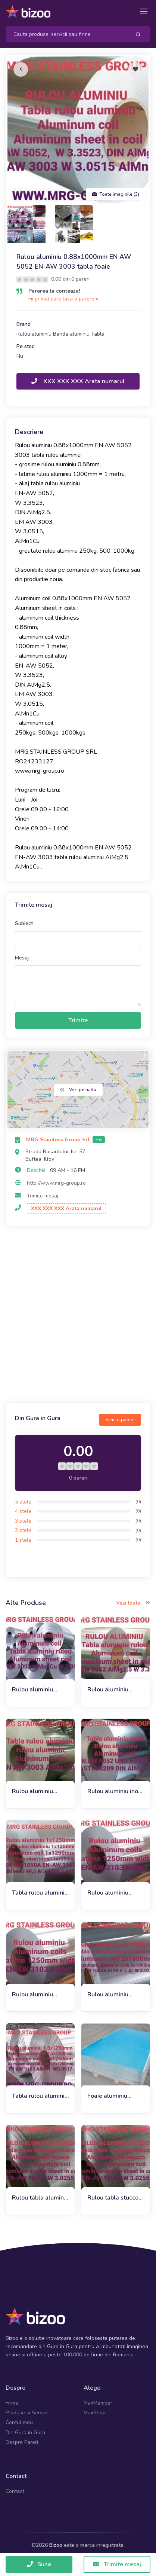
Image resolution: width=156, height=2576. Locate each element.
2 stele (23, 1530)
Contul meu (19, 2422)
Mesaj (22, 957)
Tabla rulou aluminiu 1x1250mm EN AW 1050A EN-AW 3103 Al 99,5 (40, 1893)
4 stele (23, 1511)
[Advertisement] (78, 1315)
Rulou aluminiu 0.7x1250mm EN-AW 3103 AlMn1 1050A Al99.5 (36, 1994)
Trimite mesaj (42, 1195)
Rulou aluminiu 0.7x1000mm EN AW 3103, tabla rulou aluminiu (110, 1893)
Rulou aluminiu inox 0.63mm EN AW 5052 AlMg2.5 (114, 1791)
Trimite (78, 1020)
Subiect (24, 923)
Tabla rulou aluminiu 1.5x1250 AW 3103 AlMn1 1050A (40, 2096)
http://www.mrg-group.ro (56, 1183)
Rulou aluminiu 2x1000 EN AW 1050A (109, 1994)
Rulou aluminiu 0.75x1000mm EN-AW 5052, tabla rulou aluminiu (113, 1689)
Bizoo (55, 2545)
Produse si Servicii (27, 2412)
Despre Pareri (22, 2442)
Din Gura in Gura (25, 2432)
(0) (138, 1502)
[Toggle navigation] (143, 11)
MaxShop (95, 2412)
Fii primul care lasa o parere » (63, 298)
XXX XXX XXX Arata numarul (78, 381)
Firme (12, 2402)
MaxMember (98, 2402)
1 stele (23, 1540)
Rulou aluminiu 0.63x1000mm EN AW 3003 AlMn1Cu (39, 1791)
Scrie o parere (120, 1420)
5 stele (23, 1501)
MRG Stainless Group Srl (58, 1139)
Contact (15, 2491)
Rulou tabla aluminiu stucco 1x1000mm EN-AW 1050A (40, 2198)
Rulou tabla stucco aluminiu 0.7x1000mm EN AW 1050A (112, 2198)
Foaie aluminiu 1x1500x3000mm (112, 2096)
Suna (39, 2564)
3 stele (23, 1520)
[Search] (65, 34)
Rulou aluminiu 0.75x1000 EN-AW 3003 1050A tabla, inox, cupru (38, 1689)
